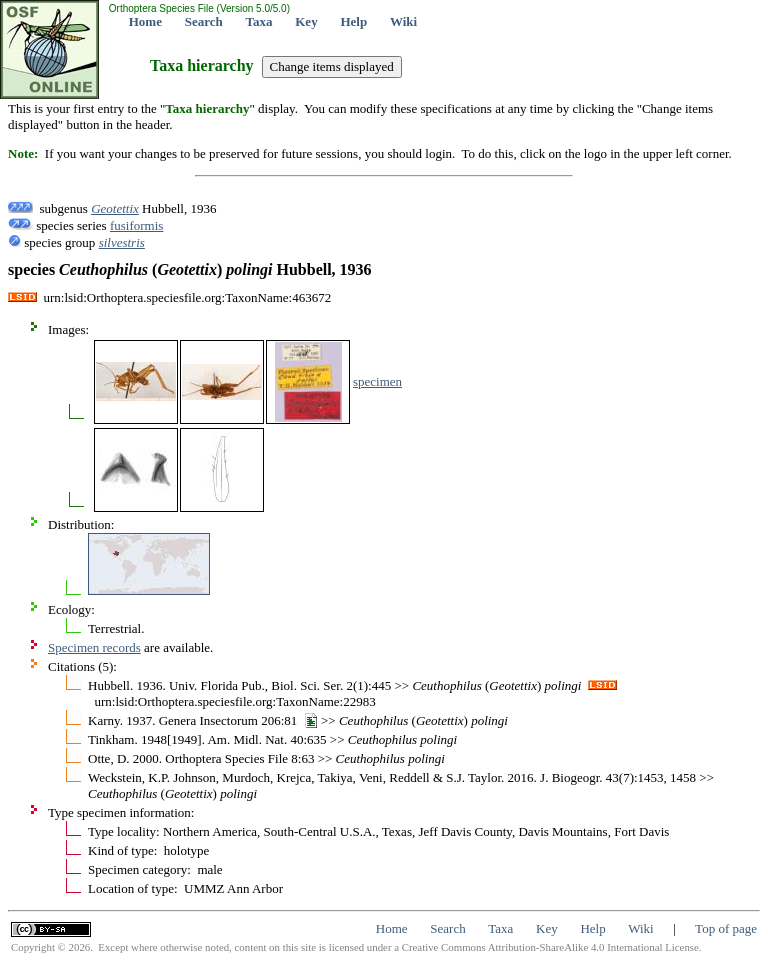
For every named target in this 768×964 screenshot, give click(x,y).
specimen (377, 381)
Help (353, 21)
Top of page (726, 928)
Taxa (259, 21)
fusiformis (136, 225)
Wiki (403, 21)
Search (204, 21)
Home (145, 21)
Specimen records (94, 647)
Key (306, 21)
